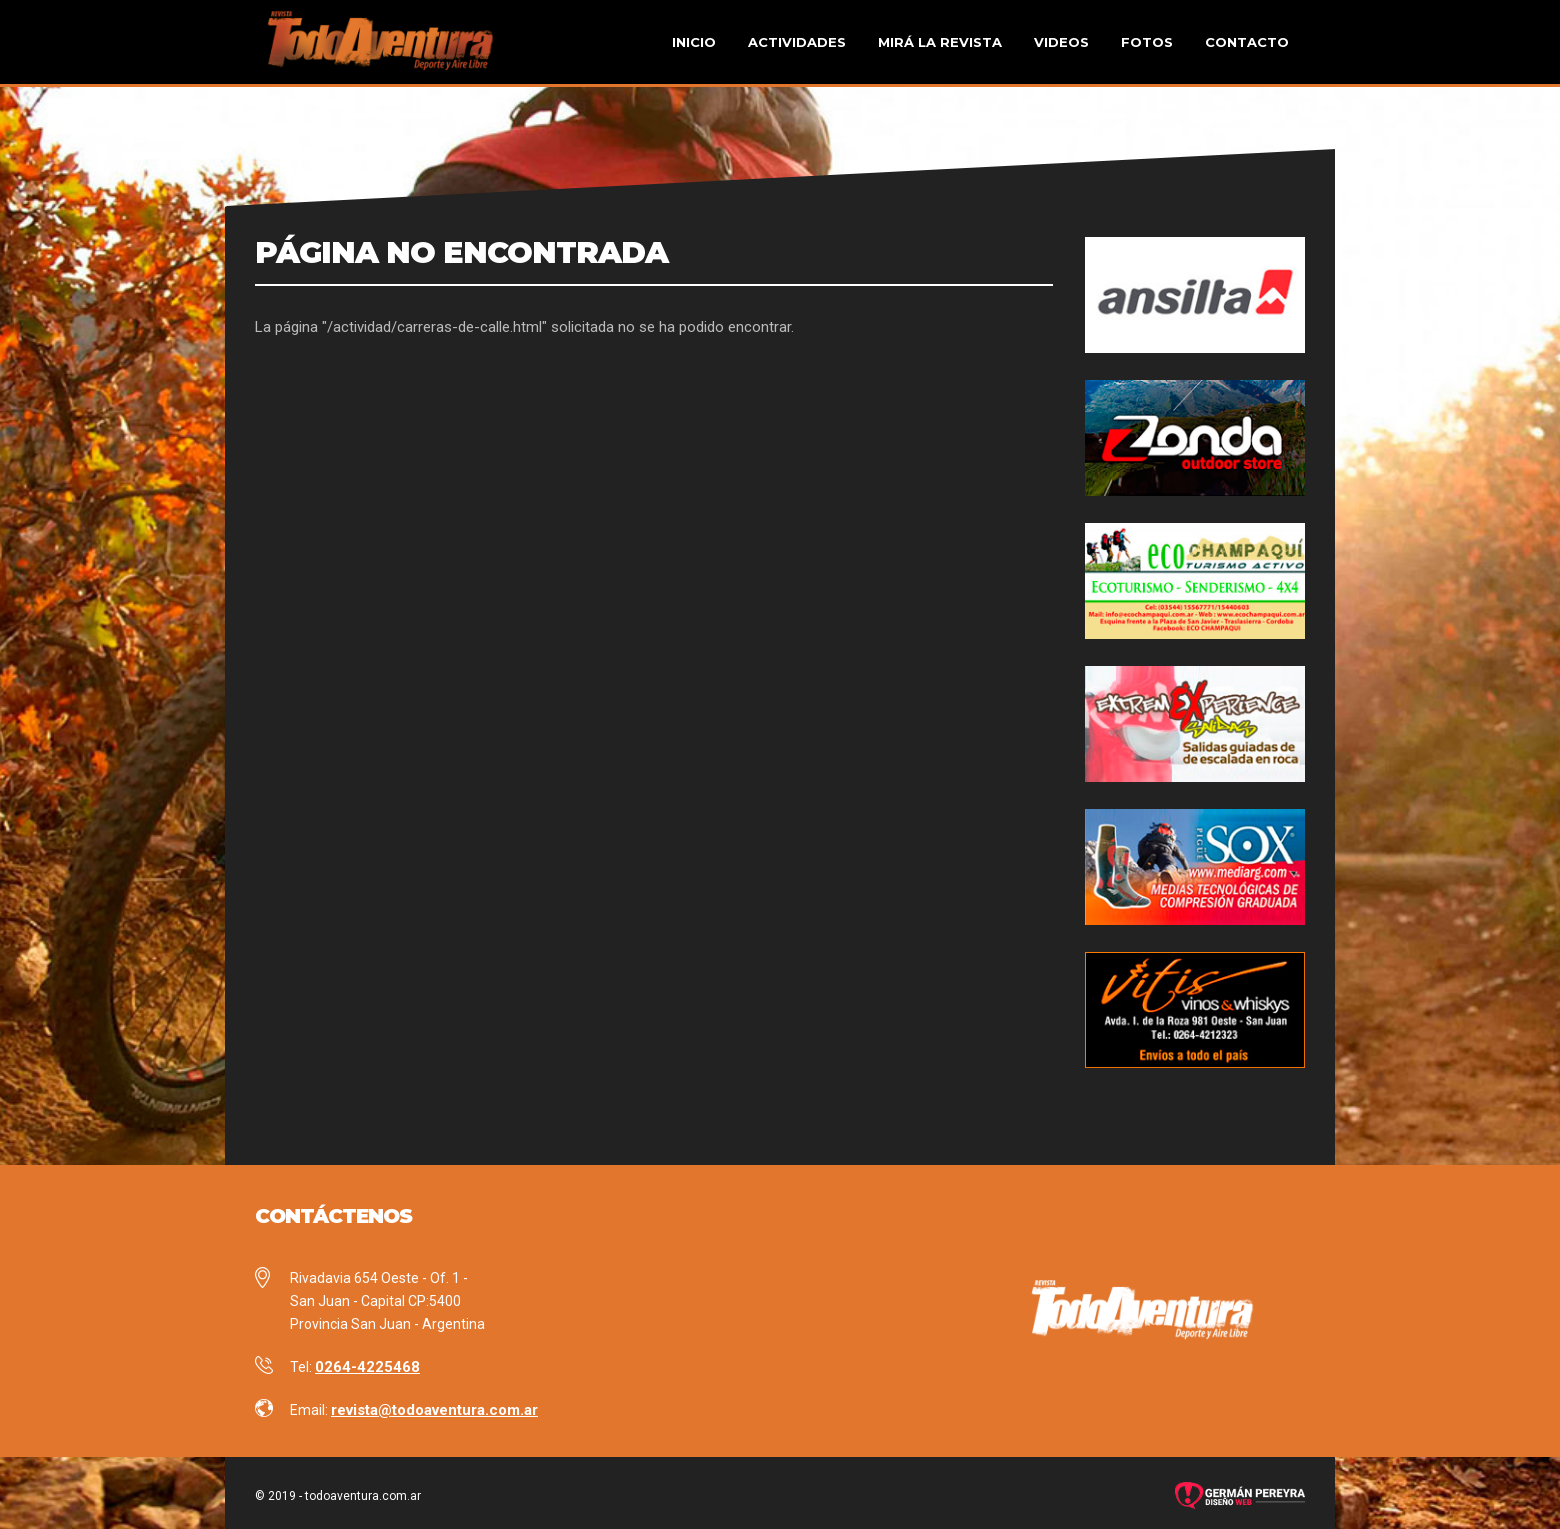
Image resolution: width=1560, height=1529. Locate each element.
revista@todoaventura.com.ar (434, 1410)
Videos (1061, 42)
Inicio (694, 42)
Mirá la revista (940, 42)
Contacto (1247, 42)
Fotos (1147, 42)
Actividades (797, 42)
